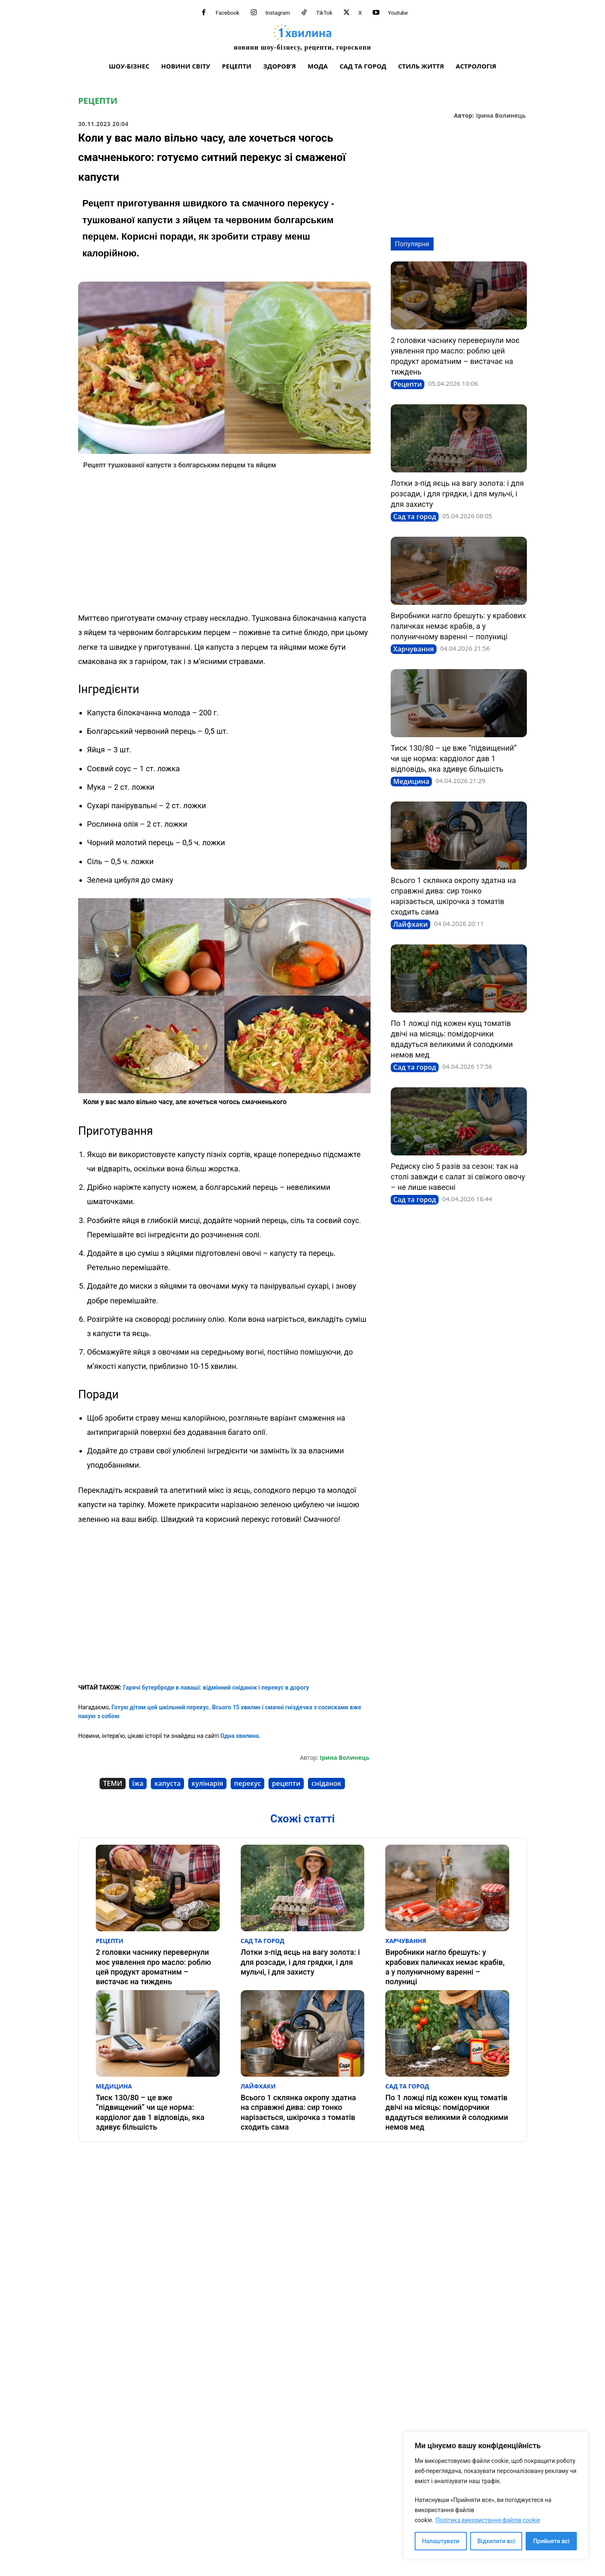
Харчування (413, 649)
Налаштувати (441, 2541)
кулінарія (207, 1783)
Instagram (278, 13)
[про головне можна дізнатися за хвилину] (302, 37)
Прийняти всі (551, 2541)
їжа (138, 1783)
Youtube (398, 13)
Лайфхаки (410, 924)
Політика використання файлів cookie (487, 2520)
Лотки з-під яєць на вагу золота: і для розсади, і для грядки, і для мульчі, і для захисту (457, 494)
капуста (167, 1783)
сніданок (326, 1783)
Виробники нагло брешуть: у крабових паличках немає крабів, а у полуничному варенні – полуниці (458, 626)
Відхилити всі (496, 2541)
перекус (247, 1783)
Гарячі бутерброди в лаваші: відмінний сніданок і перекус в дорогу (216, 1687)
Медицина (411, 781)
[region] (495, 2495)
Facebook (227, 13)
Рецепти (98, 101)
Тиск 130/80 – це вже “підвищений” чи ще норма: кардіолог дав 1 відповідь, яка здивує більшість (454, 758)
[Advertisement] (224, 543)
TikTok (324, 13)
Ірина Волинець (501, 115)
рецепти (286, 1783)
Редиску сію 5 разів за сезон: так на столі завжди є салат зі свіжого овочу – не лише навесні (458, 1177)
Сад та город (414, 516)
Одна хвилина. (239, 1735)
